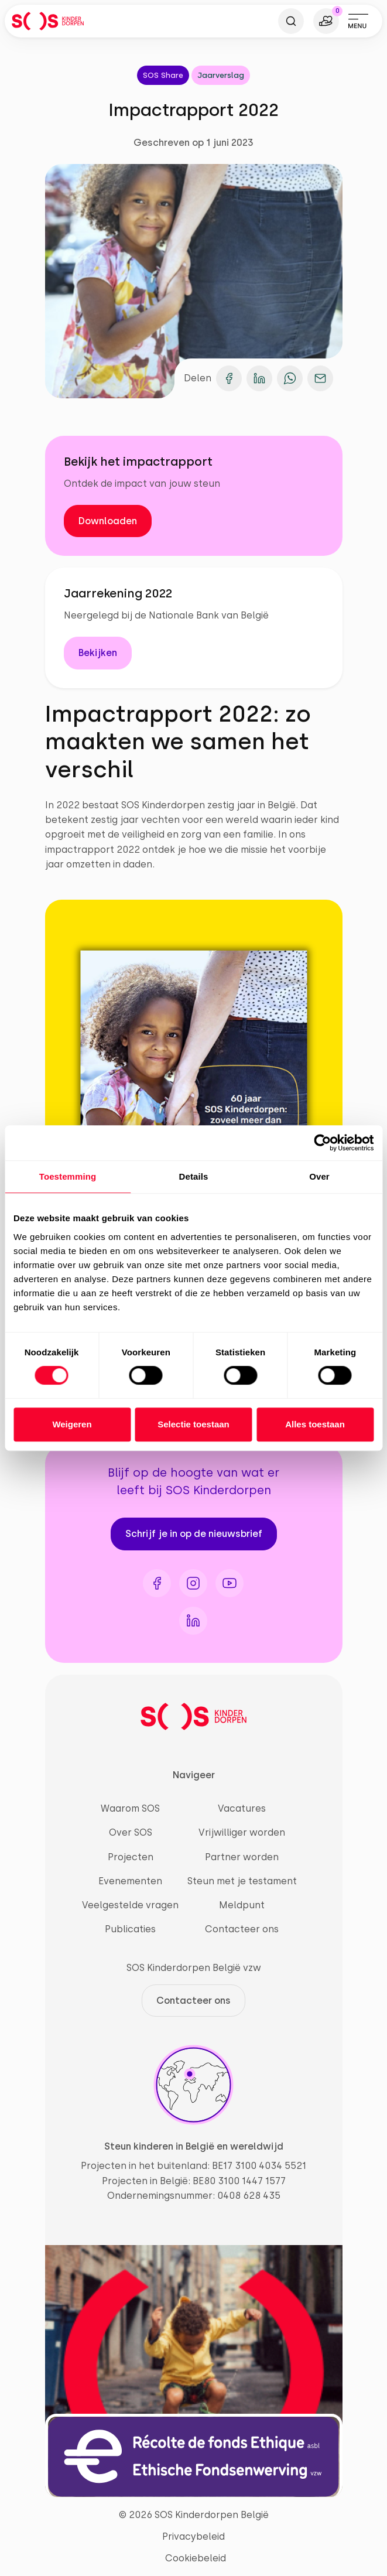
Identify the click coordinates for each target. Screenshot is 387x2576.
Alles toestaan (315, 1424)
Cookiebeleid (195, 2558)
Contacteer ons (242, 1929)
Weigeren (71, 1424)
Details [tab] (193, 1176)
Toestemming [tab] (68, 1176)
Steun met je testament (242, 1881)
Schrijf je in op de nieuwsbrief (193, 1533)
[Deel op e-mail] (320, 378)
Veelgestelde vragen (130, 1905)
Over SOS (130, 1832)
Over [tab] (319, 1176)
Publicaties (130, 1929)
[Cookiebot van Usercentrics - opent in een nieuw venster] (322, 1143)
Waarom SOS (130, 1808)
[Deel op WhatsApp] (290, 378)
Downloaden (107, 521)
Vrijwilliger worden (241, 1832)
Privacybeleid (193, 2536)
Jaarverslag (220, 75)
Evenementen (130, 1881)
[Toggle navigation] (358, 21)
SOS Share (163, 75)
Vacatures (242, 1808)
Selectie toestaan (193, 1424)
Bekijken (97, 652)
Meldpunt (242, 1905)
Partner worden (242, 1857)
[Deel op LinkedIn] (259, 378)
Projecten (130, 1857)
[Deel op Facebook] (229, 378)
